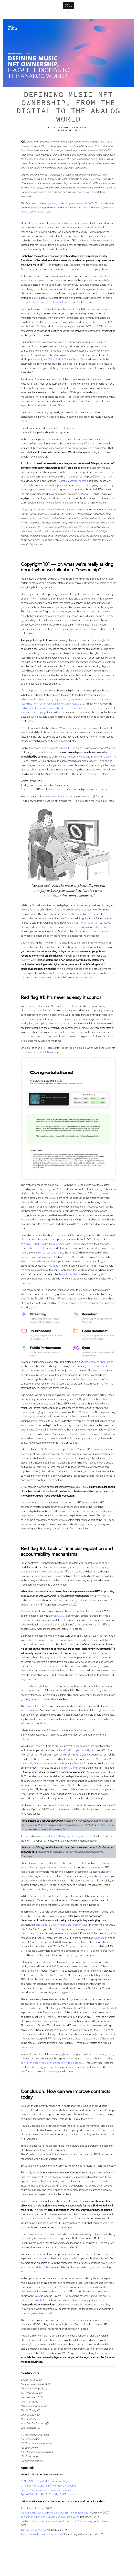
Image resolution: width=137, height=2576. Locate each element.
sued (64, 2029)
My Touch (54, 1265)
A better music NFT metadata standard (42, 2534)
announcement (107, 1809)
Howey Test (33, 1706)
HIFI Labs (74, 355)
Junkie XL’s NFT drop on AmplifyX (73, 1750)
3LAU (73, 922)
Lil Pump (81, 922)
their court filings (96, 2008)
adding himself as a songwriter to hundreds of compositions (53, 708)
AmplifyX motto (33, 1763)
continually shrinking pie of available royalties (49, 302)
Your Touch (101, 1257)
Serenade (36, 1261)
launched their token (39, 2267)
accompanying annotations (98, 1361)
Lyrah (91, 922)
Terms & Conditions (70, 1274)
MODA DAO (58, 1615)
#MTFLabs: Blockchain (33, 2508)
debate (82, 480)
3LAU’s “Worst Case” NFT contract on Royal (45, 2481)
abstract (73, 480)
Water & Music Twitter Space (63, 359)
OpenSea (99, 1937)
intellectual (62, 480)
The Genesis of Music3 (33, 2530)
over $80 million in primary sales (69, 223)
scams (70, 1604)
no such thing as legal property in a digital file (91, 756)
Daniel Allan (40, 927)
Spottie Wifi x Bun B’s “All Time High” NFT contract (48, 2494)
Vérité (98, 922)
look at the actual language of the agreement (65, 1836)
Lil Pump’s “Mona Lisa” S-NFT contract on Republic (48, 2485)
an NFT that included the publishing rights (48, 1243)
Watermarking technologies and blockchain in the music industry (56, 2512)
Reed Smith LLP (63, 748)
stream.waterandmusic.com (36, 211)
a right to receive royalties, (49, 1252)
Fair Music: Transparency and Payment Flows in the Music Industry (56, 2521)
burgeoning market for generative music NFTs (69, 203)
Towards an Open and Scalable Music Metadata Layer (50, 2516)
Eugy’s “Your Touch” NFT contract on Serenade (46, 2490)
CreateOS (43, 1052)
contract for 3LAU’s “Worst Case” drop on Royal (62, 1924)
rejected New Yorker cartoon (57, 796)
